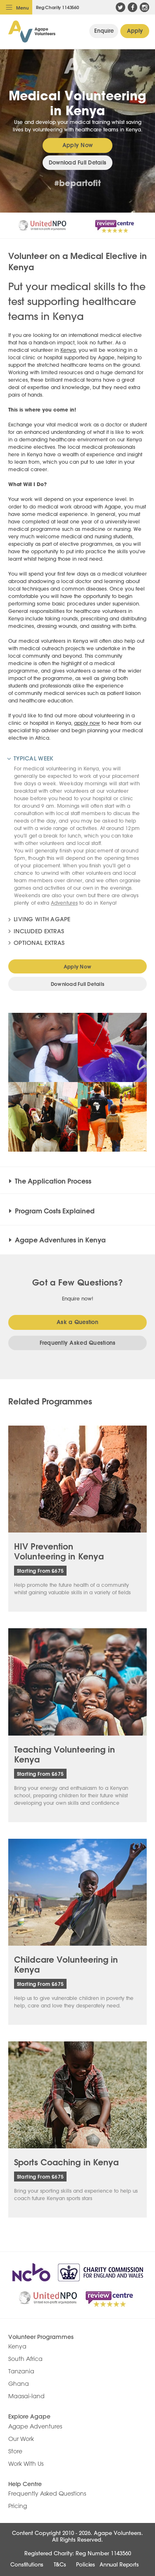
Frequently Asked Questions (78, 1342)
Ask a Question (77, 1322)
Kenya (68, 349)
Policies (85, 2564)
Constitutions (26, 2564)
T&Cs (60, 2564)
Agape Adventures (35, 2426)
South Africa (25, 2359)
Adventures (64, 902)
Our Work (21, 2439)
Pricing (17, 2506)
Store (15, 2451)
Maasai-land (26, 2396)
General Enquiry (104, 31)
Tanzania (21, 2371)
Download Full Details (77, 162)
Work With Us (25, 2463)
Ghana (18, 2383)
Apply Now (135, 31)
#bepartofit (77, 182)
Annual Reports (119, 2564)
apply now (87, 722)
